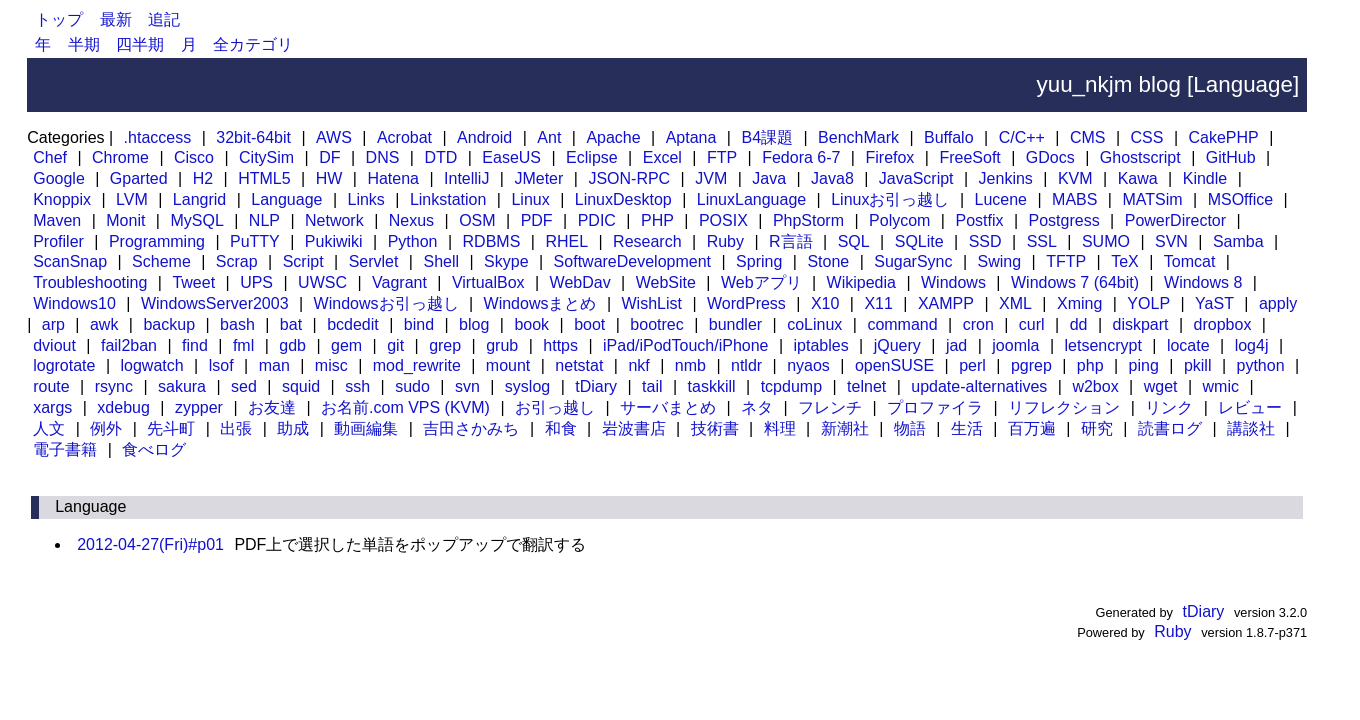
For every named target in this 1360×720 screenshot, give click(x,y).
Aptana (691, 137)
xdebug (123, 407)
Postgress (1064, 220)
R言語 (791, 241)
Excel (662, 157)
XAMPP (946, 303)
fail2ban (129, 345)
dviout (54, 345)
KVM (1075, 178)
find (195, 345)
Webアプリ (761, 282)
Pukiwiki (334, 241)
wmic (1221, 386)
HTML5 (264, 178)
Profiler (58, 241)
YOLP (1148, 303)
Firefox (889, 157)
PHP (657, 220)
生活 (967, 428)
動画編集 (366, 428)
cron (978, 324)
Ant (549, 137)
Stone (828, 261)
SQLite (919, 241)
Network (334, 220)
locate (1188, 345)
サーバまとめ (668, 407)
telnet (866, 386)
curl (1032, 324)
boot (589, 324)
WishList (652, 303)
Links (365, 199)
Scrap (237, 261)
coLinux (814, 324)
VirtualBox (488, 282)
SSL (1042, 241)
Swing (1000, 261)
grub (502, 345)
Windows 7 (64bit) (1075, 282)
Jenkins (1006, 178)
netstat (579, 365)
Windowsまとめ (540, 303)
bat (291, 324)
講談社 (1251, 428)
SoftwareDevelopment (632, 261)
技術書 (715, 428)
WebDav (580, 282)
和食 (561, 428)
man (274, 365)
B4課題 (767, 137)
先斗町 (171, 428)
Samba (1238, 241)
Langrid (199, 199)
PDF (537, 220)
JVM (711, 178)
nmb (690, 365)
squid (301, 386)
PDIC (597, 220)
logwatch (152, 365)
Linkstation (448, 199)
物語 (910, 428)
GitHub (1231, 157)
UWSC (322, 282)
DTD (440, 157)
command (902, 324)
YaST (1214, 303)
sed (244, 386)
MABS (1074, 199)
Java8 (832, 178)
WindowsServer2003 (215, 303)
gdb (292, 345)
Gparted (139, 178)
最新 (116, 19)
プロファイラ (935, 407)
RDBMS (492, 241)
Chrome (120, 157)
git (395, 345)
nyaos (808, 365)
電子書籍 (65, 449)
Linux (530, 199)
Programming (157, 241)
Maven (57, 220)
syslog (527, 386)
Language (286, 199)
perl (972, 365)
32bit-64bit (253, 137)
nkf (638, 365)
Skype (506, 261)
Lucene (1001, 199)
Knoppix (62, 199)
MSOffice (1241, 199)
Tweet (193, 282)
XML (1015, 303)
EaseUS (511, 157)
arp (53, 324)
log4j (1252, 345)
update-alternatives (979, 386)
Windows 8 (1203, 282)
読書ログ (1170, 428)
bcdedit (353, 324)
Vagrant (399, 282)
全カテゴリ (253, 44)
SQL (854, 241)
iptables (821, 345)
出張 (236, 428)
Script (303, 261)
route (51, 386)
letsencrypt (1102, 345)
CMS (1088, 137)
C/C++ (1022, 137)
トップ (59, 19)
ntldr (746, 365)
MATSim (1152, 199)
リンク (1169, 407)
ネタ (757, 407)
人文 (49, 428)
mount (508, 365)
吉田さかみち (471, 428)
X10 (825, 303)
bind (419, 324)
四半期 (140, 44)
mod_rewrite (417, 365)
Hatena (393, 178)
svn (467, 386)
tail (652, 386)
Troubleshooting (90, 282)
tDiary (596, 386)
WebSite (666, 282)
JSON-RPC (629, 178)
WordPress (746, 303)
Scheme (161, 261)
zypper (199, 407)
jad (956, 345)
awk (104, 324)
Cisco (194, 157)
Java (769, 178)
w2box (1095, 386)
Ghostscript (1140, 157)
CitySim (266, 157)
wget (1161, 386)
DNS (383, 157)
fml (243, 345)
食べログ (154, 449)
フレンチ (830, 407)
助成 (293, 428)
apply (1278, 303)
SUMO (1106, 241)
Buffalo (949, 137)
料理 (780, 428)
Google (59, 178)
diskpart (1141, 324)
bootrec (656, 324)
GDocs (1050, 157)
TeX (1125, 261)
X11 (878, 303)
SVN (1171, 241)
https (560, 345)
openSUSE (894, 365)
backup (169, 324)
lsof (221, 365)
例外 (106, 428)
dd (1079, 324)
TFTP (1066, 261)
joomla (1015, 345)
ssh (357, 386)
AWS (334, 137)
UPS (256, 282)
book (531, 324)
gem (346, 345)
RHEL (566, 241)
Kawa (1138, 178)
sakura (182, 386)
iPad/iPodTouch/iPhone (685, 345)
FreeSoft (969, 157)
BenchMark (858, 137)
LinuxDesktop (623, 199)
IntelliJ (466, 178)
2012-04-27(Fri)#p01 (150, 544)
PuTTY (255, 241)
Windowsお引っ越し (386, 303)
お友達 (272, 407)
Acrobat (404, 137)
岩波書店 (634, 428)
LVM (132, 199)
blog (474, 324)
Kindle (1205, 178)
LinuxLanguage (751, 199)
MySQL (196, 220)
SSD (985, 241)
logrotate (64, 365)
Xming (1079, 303)
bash (237, 324)
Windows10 (74, 303)
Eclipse (592, 157)
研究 (1097, 428)
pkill (1198, 365)
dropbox (1223, 324)
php (1090, 365)
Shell (441, 261)
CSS (1147, 137)
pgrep (1031, 365)
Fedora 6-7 (801, 157)
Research (647, 241)
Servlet (374, 261)
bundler (735, 324)
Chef (50, 157)
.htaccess (158, 137)
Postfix (979, 220)
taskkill (712, 386)
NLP (264, 220)
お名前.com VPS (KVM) (405, 407)
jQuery (897, 345)
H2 (203, 178)
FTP (722, 157)
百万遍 (1032, 428)
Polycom (899, 220)
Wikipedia (861, 282)
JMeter (538, 178)
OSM (477, 220)
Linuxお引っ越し (890, 199)
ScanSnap (70, 261)
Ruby (725, 241)
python (1261, 365)
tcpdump (791, 386)
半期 (84, 44)
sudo (412, 386)
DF (329, 157)
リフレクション (1064, 407)
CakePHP (1223, 137)
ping (1144, 365)
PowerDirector (1175, 220)
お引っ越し (555, 407)
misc (331, 365)
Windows (953, 282)
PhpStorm (808, 220)
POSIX (723, 220)
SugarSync (913, 261)
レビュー (1250, 407)
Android (484, 137)
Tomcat (1190, 261)
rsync (114, 386)
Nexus (411, 220)
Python (413, 241)
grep (445, 345)
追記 (164, 19)
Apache (613, 137)
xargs (52, 407)
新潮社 (845, 428)
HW (329, 178)
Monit (125, 220)
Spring (759, 261)
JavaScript (916, 178)
